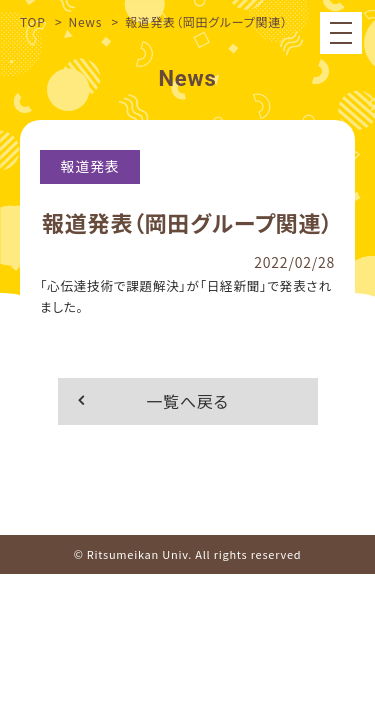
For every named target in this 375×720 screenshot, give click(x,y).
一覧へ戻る (187, 401)
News (85, 21)
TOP (33, 21)
